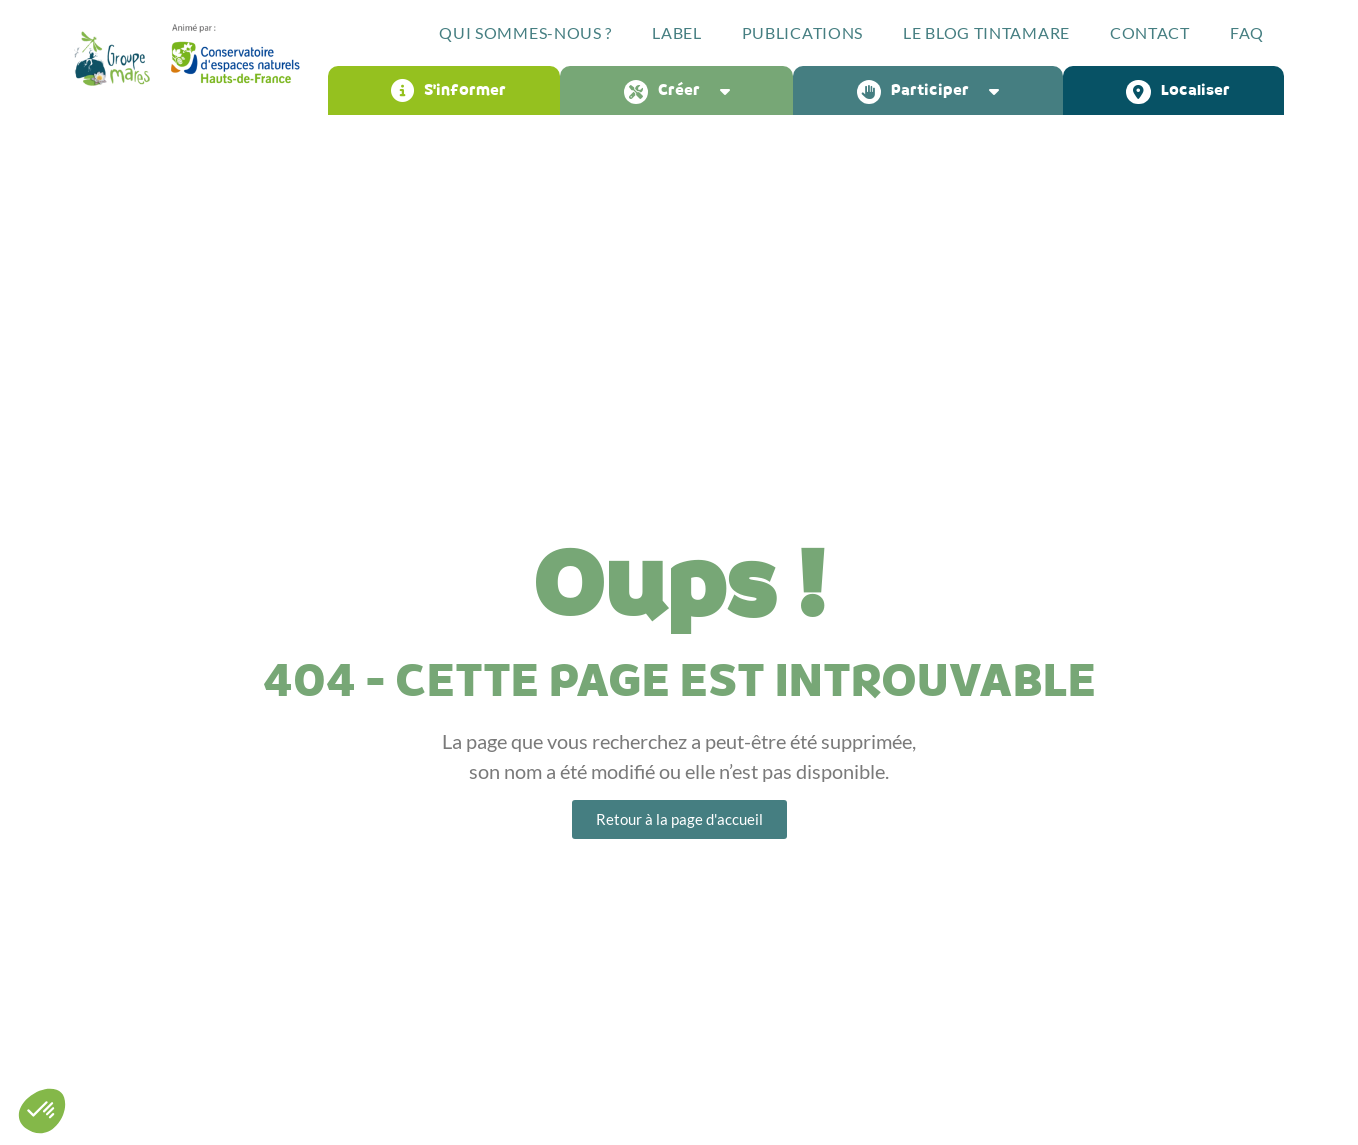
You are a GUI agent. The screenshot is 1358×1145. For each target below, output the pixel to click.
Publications (802, 32)
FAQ (1247, 32)
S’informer (448, 90)
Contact (1150, 32)
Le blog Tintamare (986, 32)
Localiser (1178, 90)
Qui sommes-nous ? (525, 32)
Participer (933, 91)
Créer (682, 91)
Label (677, 32)
